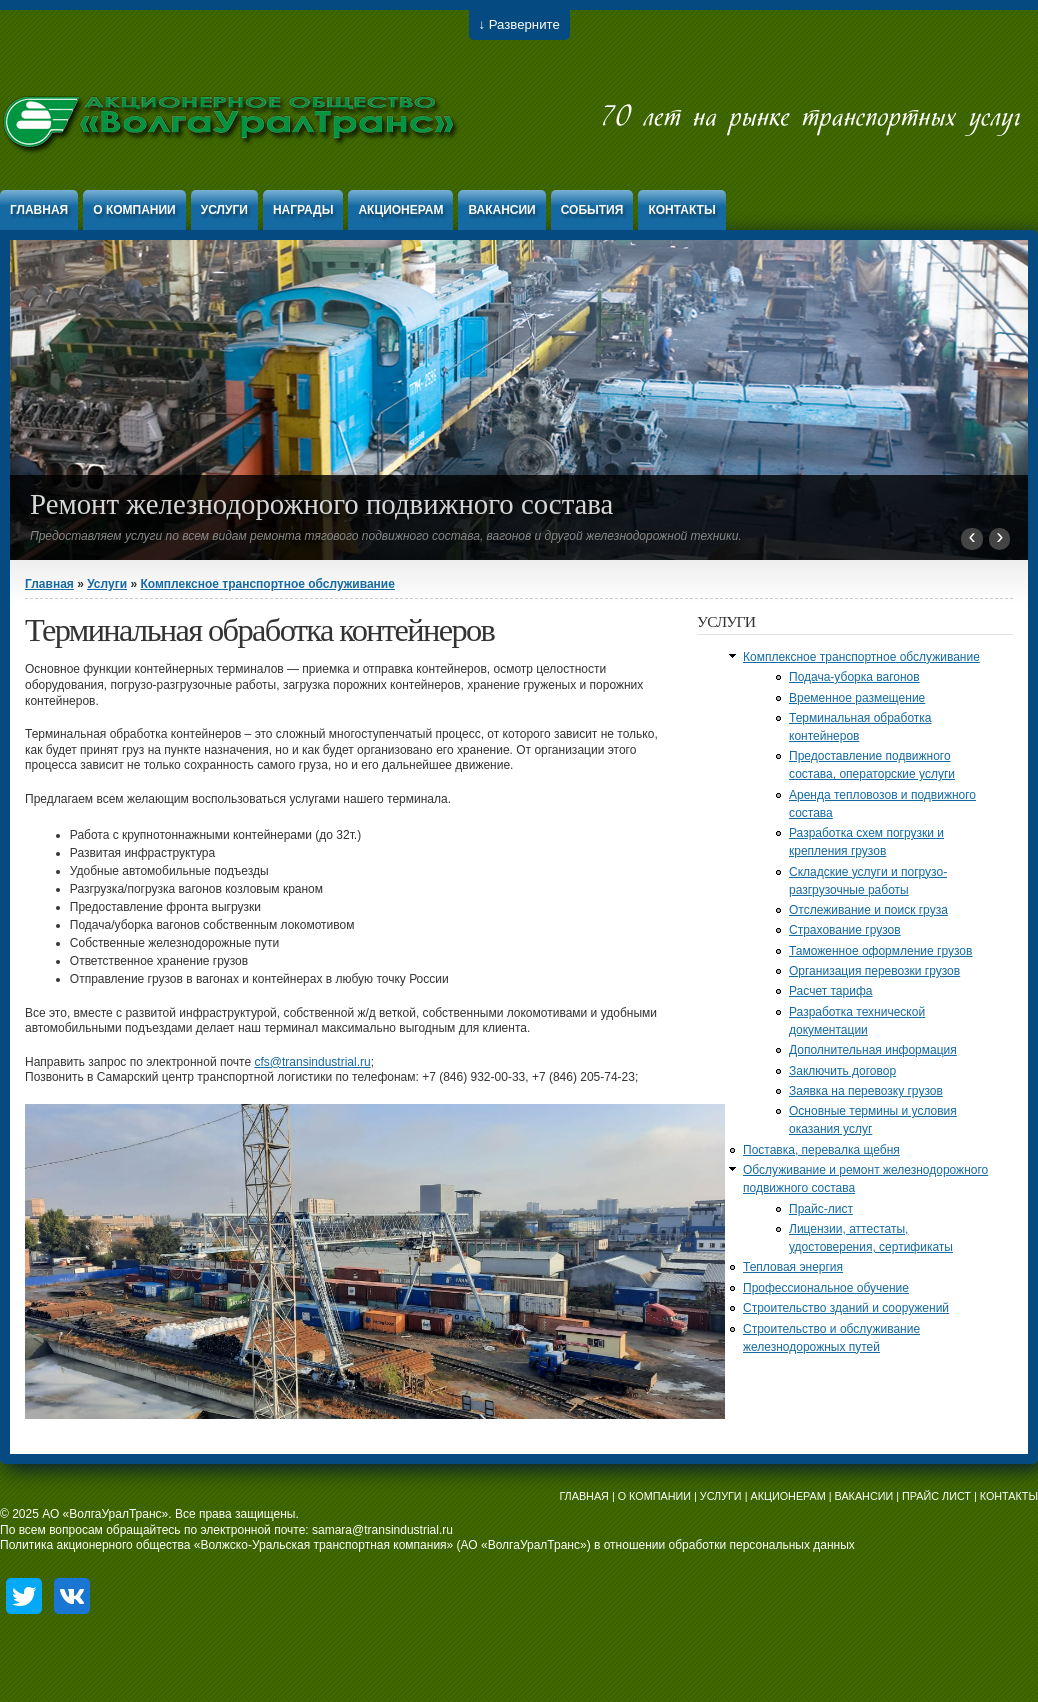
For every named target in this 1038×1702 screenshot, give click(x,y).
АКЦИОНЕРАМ (787, 1496)
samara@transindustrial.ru (382, 1530)
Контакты (681, 210)
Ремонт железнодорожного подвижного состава (321, 504)
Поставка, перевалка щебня (821, 1150)
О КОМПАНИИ (654, 1496)
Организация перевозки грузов (874, 971)
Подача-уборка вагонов (854, 677)
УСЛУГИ (721, 1496)
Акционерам (400, 210)
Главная (39, 210)
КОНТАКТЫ (1009, 1496)
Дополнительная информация (873, 1050)
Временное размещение (857, 698)
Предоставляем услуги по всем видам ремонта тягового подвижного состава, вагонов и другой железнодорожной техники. (386, 536)
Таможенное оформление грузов (880, 951)
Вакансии (501, 210)
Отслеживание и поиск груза (868, 910)
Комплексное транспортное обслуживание (267, 584)
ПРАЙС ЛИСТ (936, 1496)
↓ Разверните (519, 24)
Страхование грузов (845, 930)
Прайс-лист (821, 1209)
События (592, 210)
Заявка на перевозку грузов (866, 1091)
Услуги (224, 210)
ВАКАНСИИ (864, 1496)
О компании (134, 210)
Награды (303, 210)
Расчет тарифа (830, 991)
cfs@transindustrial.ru (312, 1062)
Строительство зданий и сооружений (846, 1308)
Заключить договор (842, 1071)
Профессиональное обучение (826, 1288)
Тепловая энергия (793, 1267)
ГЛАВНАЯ (584, 1496)
